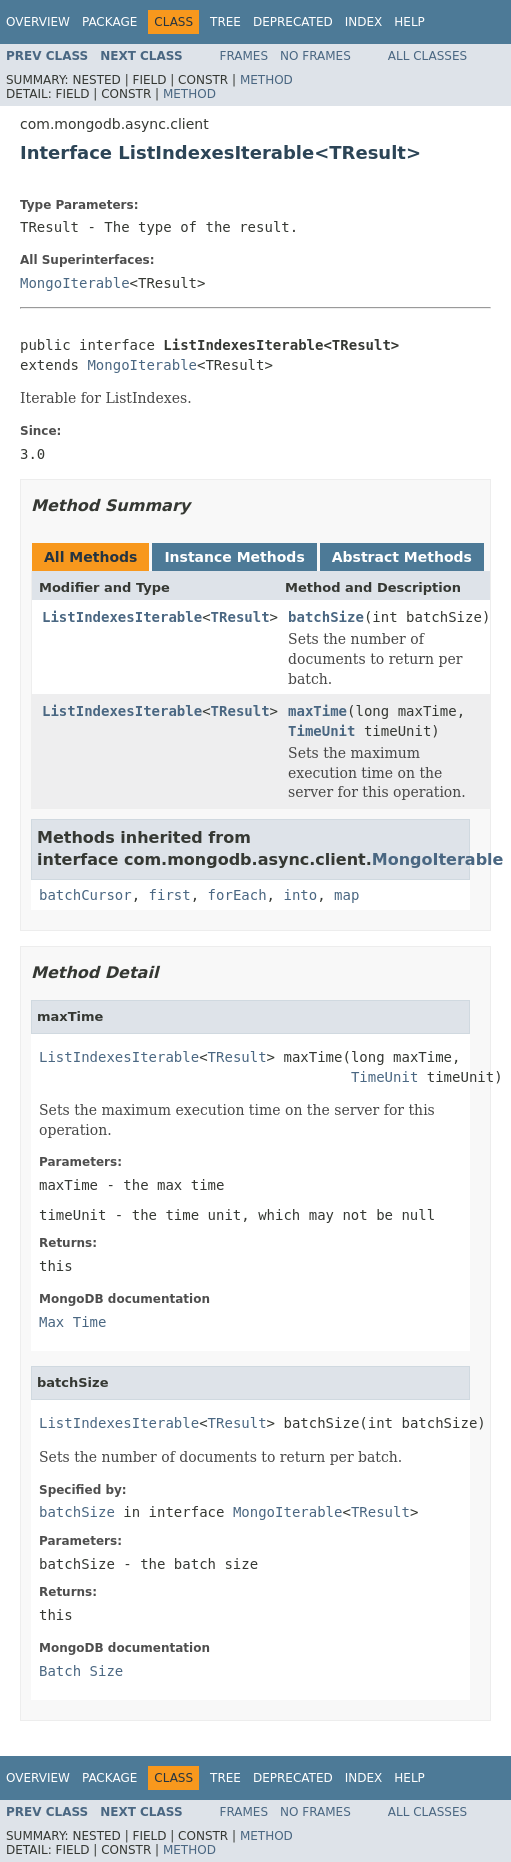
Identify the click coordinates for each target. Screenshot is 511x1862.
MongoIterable (75, 283)
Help (409, 22)
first (170, 895)
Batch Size (81, 1671)
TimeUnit (321, 731)
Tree (225, 22)
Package (109, 22)
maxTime (317, 711)
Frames (244, 56)
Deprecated (293, 22)
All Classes (427, 56)
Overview (38, 22)
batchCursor (85, 895)
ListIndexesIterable (122, 617)
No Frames (315, 56)
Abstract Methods (402, 557)
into (300, 895)
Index (364, 22)
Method (266, 80)
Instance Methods (234, 557)
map (346, 895)
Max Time (72, 1322)
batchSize (326, 617)
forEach (237, 895)
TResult (240, 617)
